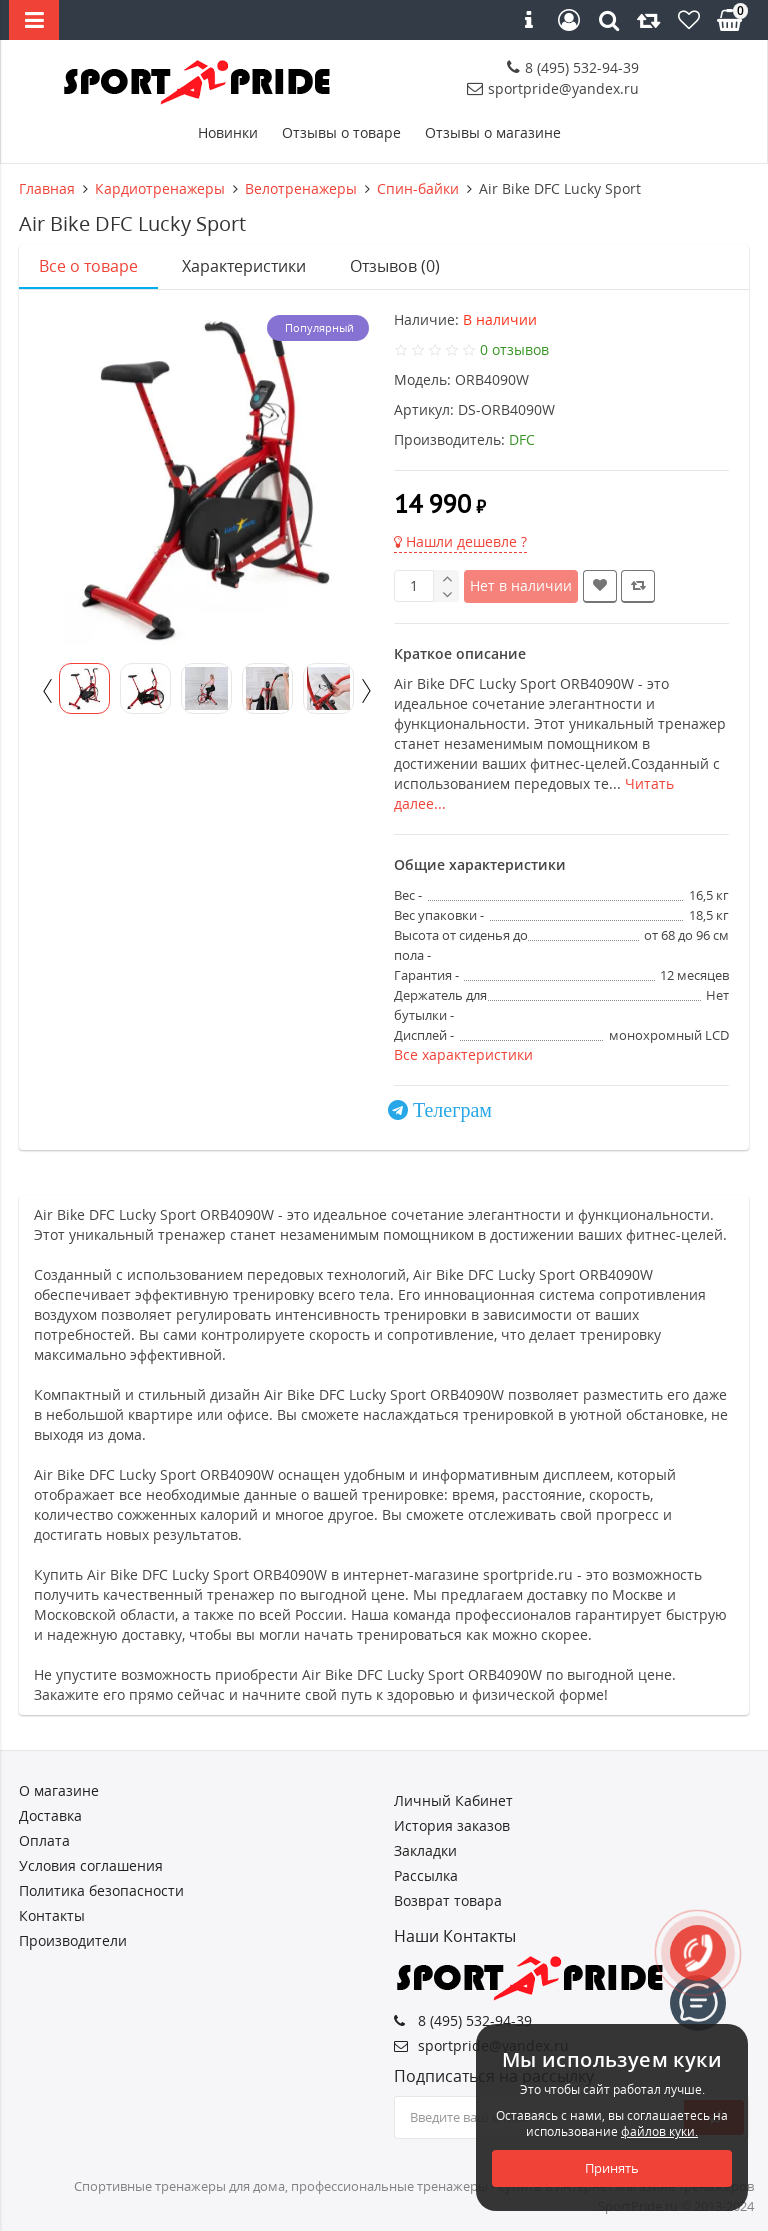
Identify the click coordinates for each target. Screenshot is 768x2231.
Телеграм (452, 1110)
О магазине (59, 1790)
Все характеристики (463, 1054)
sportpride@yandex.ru (553, 88)
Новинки (228, 132)
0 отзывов (514, 349)
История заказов (452, 1825)
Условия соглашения (91, 1865)
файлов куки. (659, 2131)
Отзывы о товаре (341, 132)
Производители (73, 1940)
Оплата (44, 1840)
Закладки (425, 1850)
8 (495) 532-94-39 (573, 67)
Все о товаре (88, 266)
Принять (612, 2168)
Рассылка (426, 1875)
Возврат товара (448, 1900)
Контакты (52, 1915)
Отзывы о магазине (493, 132)
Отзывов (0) (395, 266)
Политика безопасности (101, 1890)
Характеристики (244, 266)
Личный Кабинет (453, 1800)
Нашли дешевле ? (460, 541)
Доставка (50, 1815)
